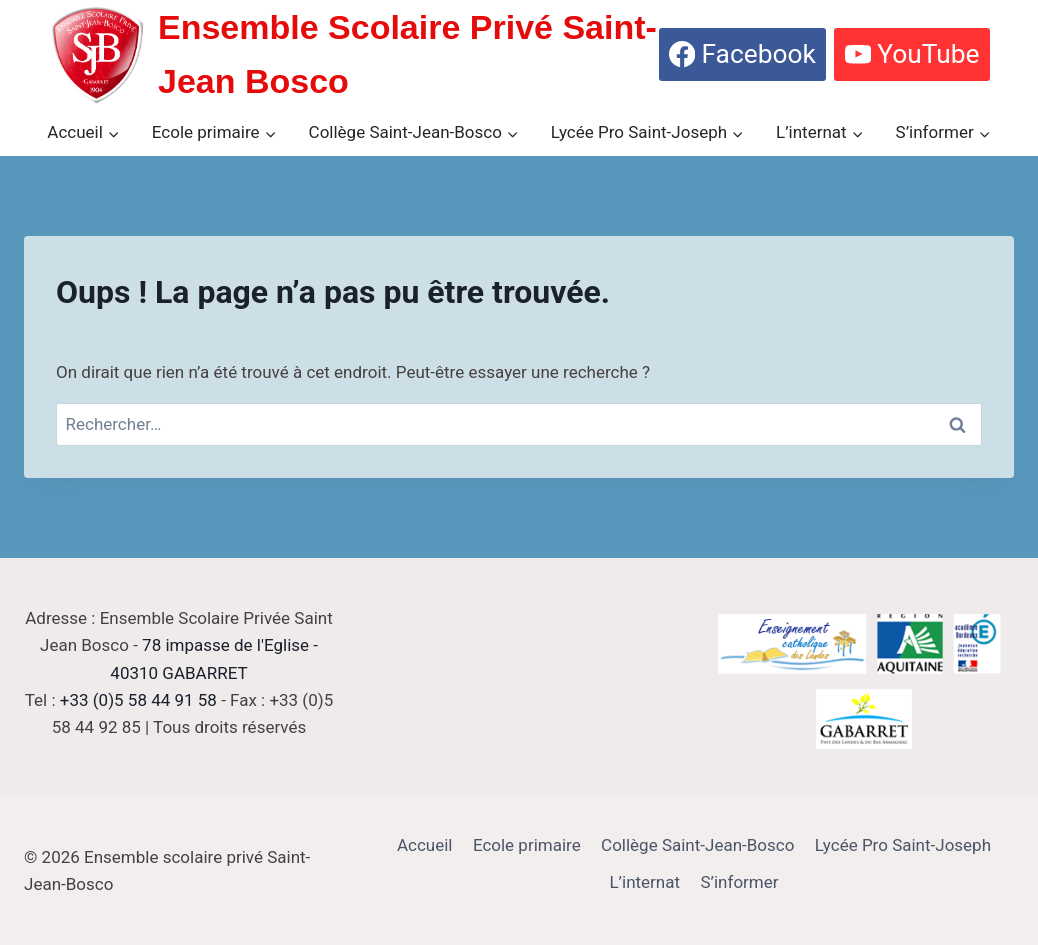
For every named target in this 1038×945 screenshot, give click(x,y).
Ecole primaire (527, 845)
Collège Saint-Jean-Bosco (697, 845)
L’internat (644, 882)
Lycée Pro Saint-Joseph (903, 845)
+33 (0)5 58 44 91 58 (138, 700)
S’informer (739, 882)
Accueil (425, 845)
